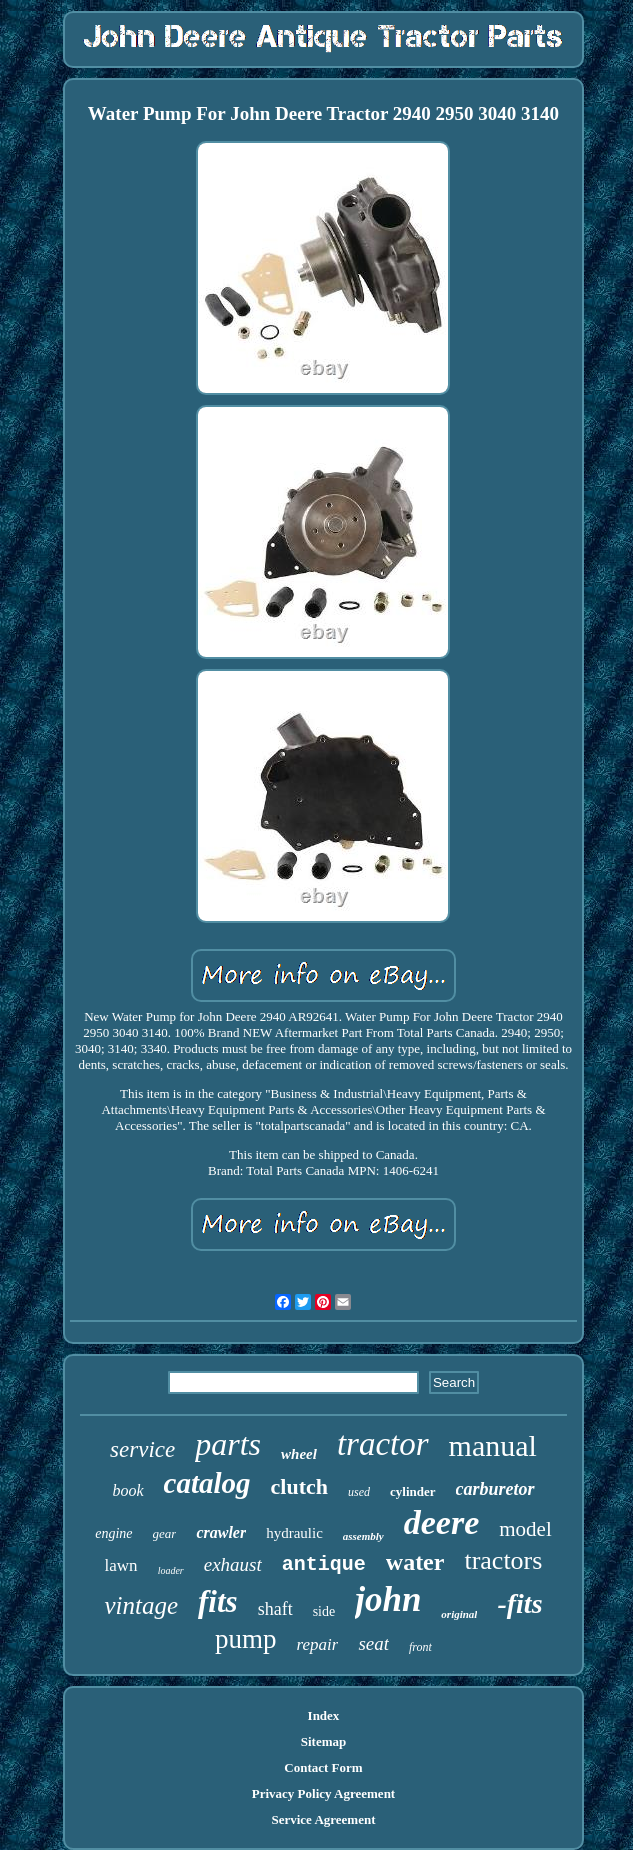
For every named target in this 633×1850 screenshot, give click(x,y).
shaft (275, 1609)
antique (324, 1564)
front (420, 1647)
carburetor (495, 1489)
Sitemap (324, 1741)
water (415, 1562)
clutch (299, 1486)
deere (442, 1522)
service (142, 1449)
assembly (363, 1536)
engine (113, 1533)
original (459, 1614)
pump (246, 1639)
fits (218, 1601)
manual (493, 1445)
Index (324, 1715)
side (324, 1611)
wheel (299, 1454)
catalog (207, 1483)
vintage (141, 1605)
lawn (121, 1565)
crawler (221, 1532)
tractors (503, 1560)
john (388, 1599)
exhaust (233, 1564)
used (359, 1492)
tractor (383, 1444)
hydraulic (294, 1533)
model (525, 1529)
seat (373, 1643)
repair (318, 1644)
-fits (519, 1603)
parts (228, 1444)
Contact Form (323, 1767)
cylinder (413, 1491)
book (127, 1490)
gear (165, 1533)
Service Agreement (323, 1819)
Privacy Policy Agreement (323, 1793)
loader (171, 1570)
